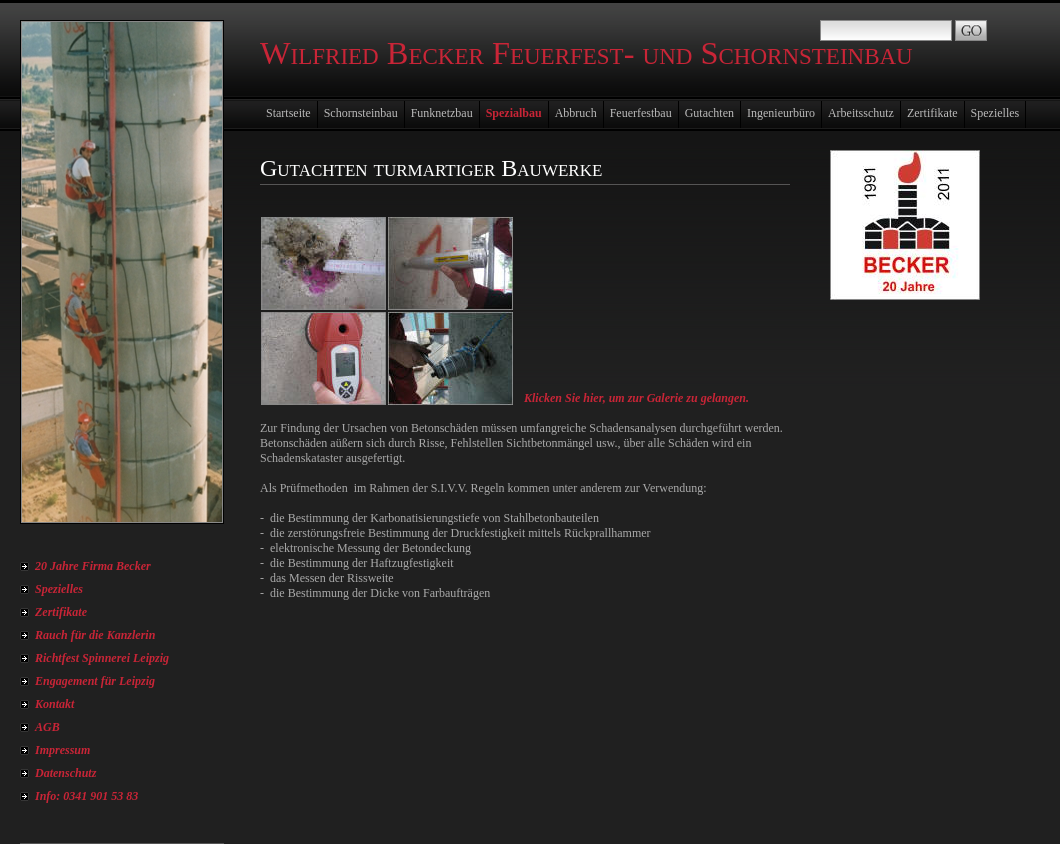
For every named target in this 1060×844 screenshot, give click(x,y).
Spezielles (59, 589)
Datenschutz (65, 773)
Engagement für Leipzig (95, 681)
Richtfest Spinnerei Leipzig (102, 658)
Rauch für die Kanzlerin (95, 635)
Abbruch (576, 113)
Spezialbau (514, 113)
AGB (47, 727)
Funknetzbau (442, 113)
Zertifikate (61, 612)
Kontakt (54, 704)
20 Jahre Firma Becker (93, 566)
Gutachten (709, 113)
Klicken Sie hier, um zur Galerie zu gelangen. (636, 398)
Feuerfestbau (641, 113)
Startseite (288, 113)
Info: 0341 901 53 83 (86, 796)
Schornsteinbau (361, 113)
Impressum (62, 750)
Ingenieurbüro (781, 113)
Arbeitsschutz (861, 113)
